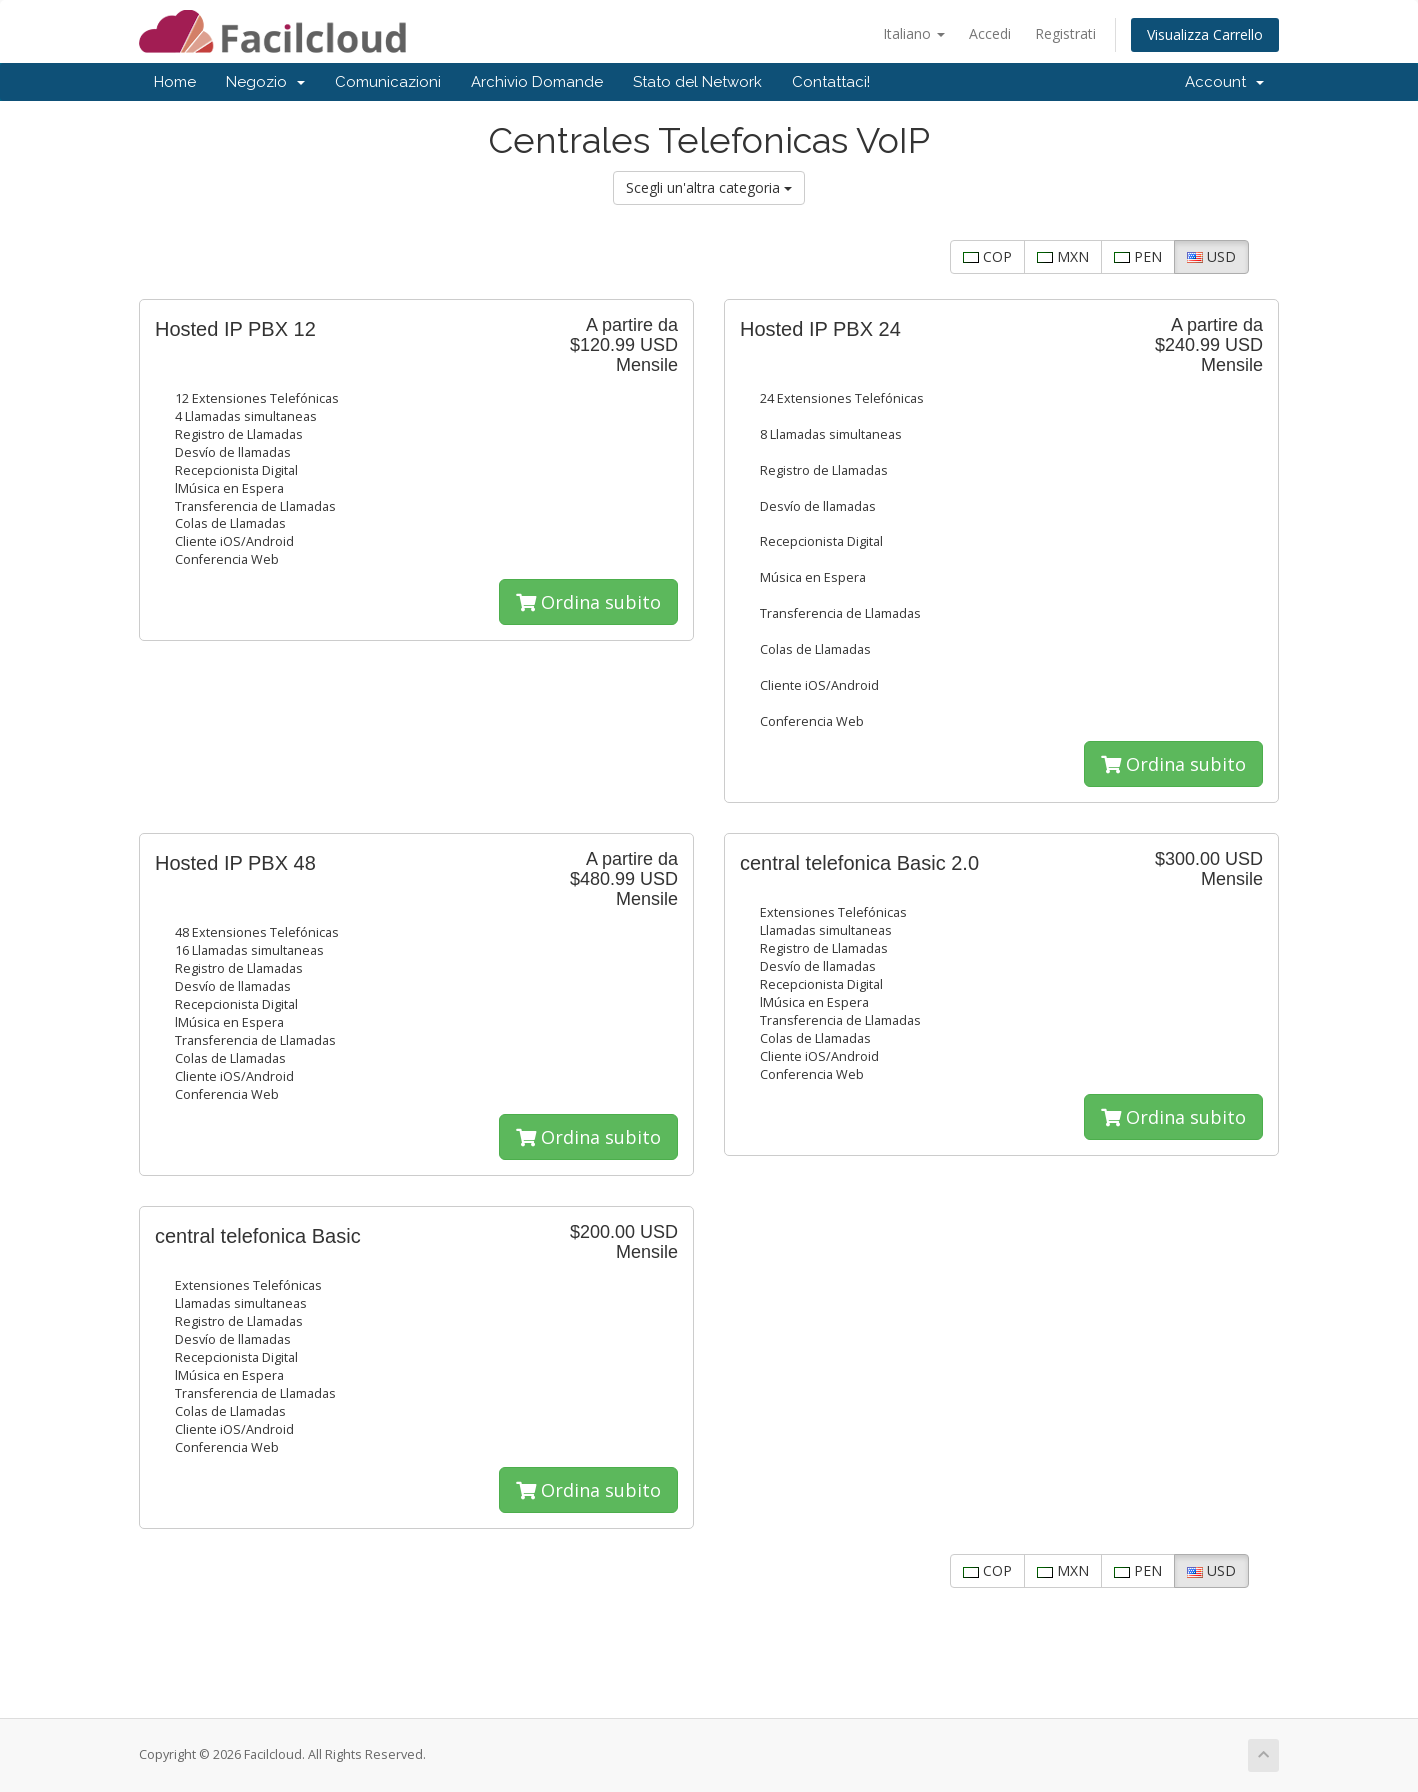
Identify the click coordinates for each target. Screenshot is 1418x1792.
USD (1211, 256)
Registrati (1065, 33)
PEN (1138, 256)
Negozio (265, 82)
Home (175, 82)
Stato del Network (697, 82)
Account (1224, 82)
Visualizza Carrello (1205, 34)
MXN (1063, 256)
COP (987, 256)
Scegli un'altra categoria (709, 187)
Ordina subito (588, 602)
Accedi (990, 33)
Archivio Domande (537, 82)
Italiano (914, 33)
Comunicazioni (388, 82)
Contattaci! (831, 82)
